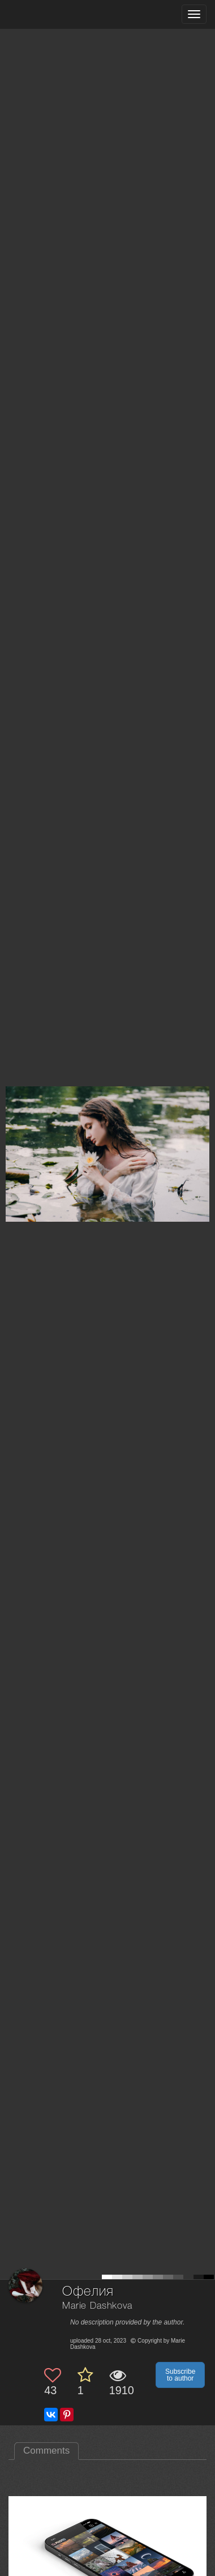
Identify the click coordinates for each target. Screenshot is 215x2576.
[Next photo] (204, 1122)
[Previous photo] (11, 1122)
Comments (46, 2450)
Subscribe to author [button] (180, 2375)
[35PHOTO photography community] (53, 14)
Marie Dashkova (97, 2306)
